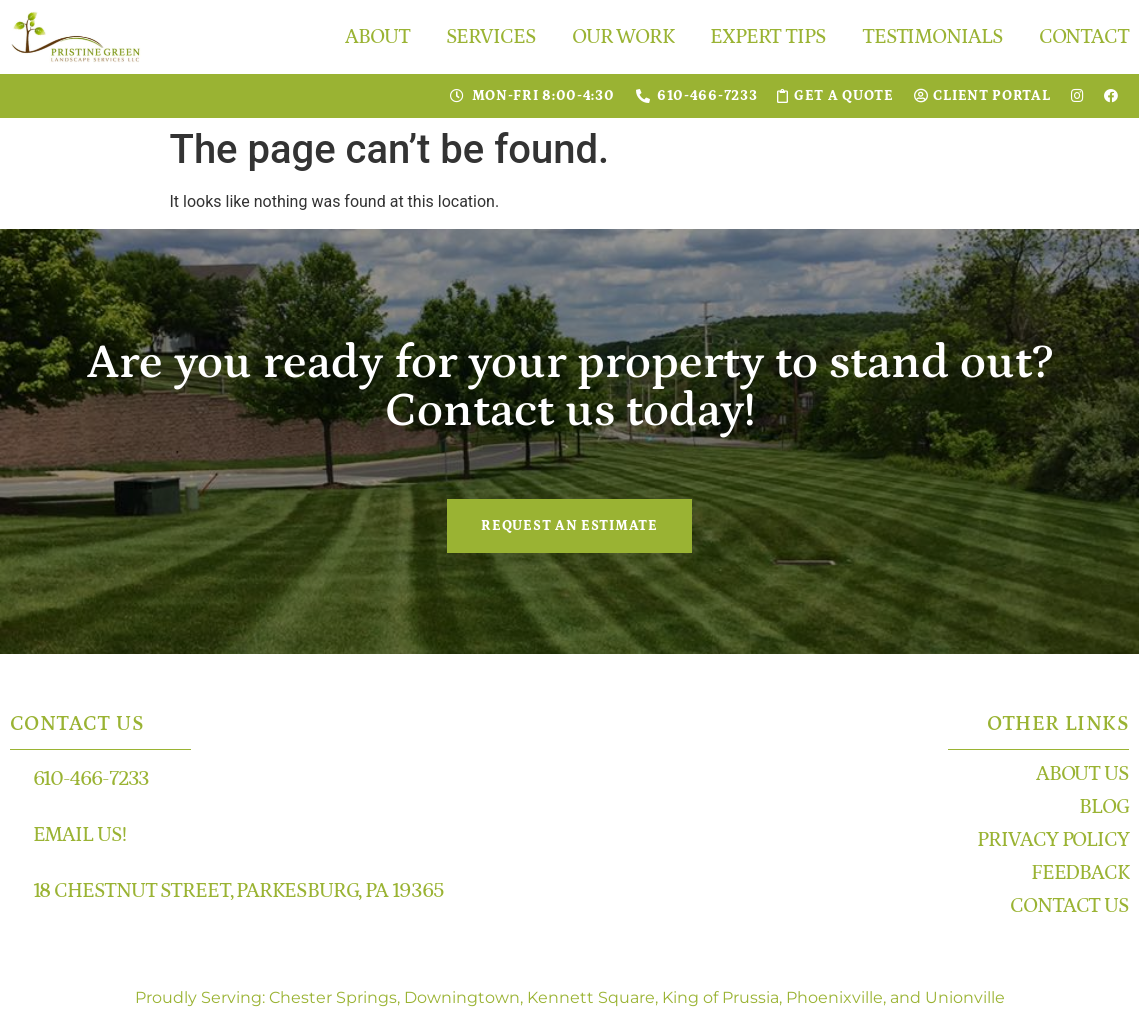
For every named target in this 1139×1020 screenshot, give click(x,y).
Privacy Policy (1053, 840)
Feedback (1080, 873)
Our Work (623, 37)
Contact (1084, 37)
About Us (1082, 774)
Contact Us (1069, 906)
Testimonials (932, 37)
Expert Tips (768, 37)
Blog (1104, 807)
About (377, 37)
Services (491, 37)
